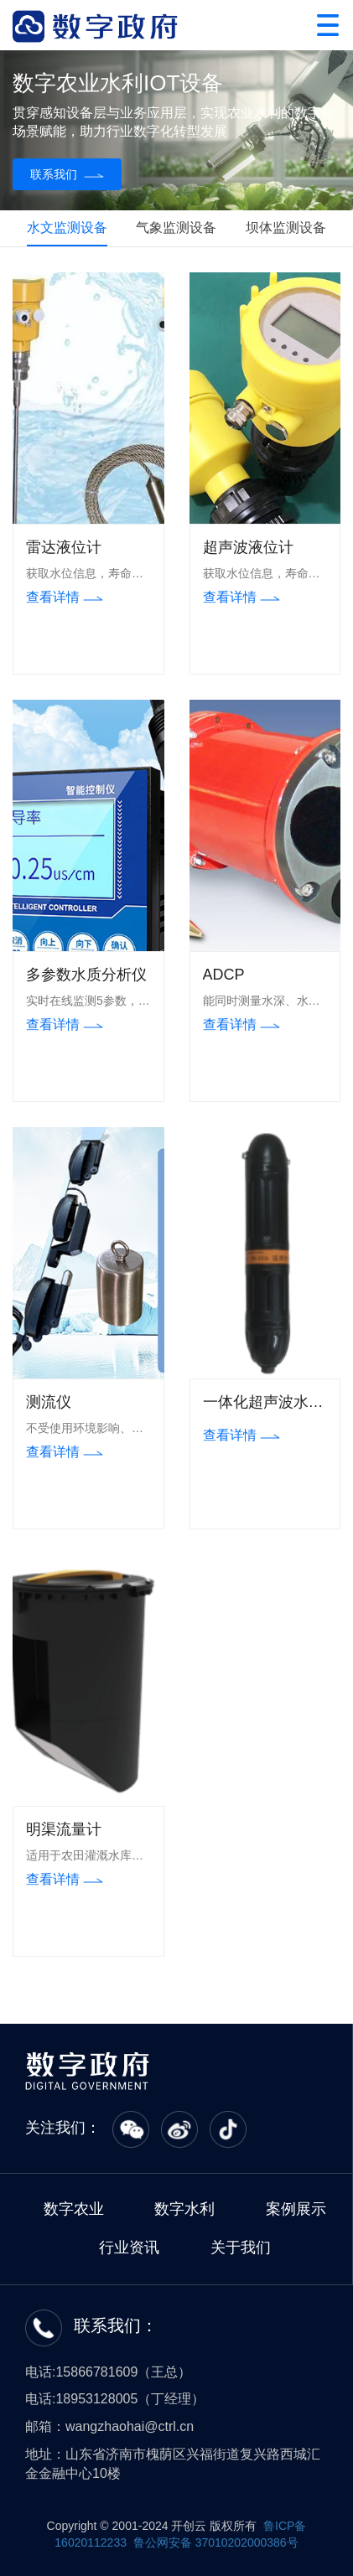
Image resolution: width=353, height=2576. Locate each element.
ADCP (224, 974)
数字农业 (74, 2209)
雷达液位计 (63, 547)
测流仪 (48, 1402)
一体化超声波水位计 (263, 1404)
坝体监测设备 (286, 227)
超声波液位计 (248, 547)
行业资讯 (129, 2247)
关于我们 (240, 2247)
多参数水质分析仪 (86, 974)
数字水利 (184, 2209)
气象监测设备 (176, 227)
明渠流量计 (63, 1829)
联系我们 (67, 174)
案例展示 (296, 2209)
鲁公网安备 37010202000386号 (214, 2542)
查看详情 (64, 597)
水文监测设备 (67, 227)
